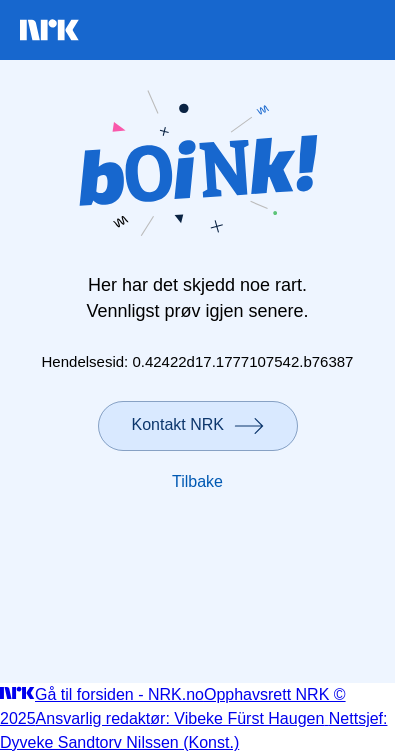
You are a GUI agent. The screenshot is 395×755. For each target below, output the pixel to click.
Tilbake (197, 481)
